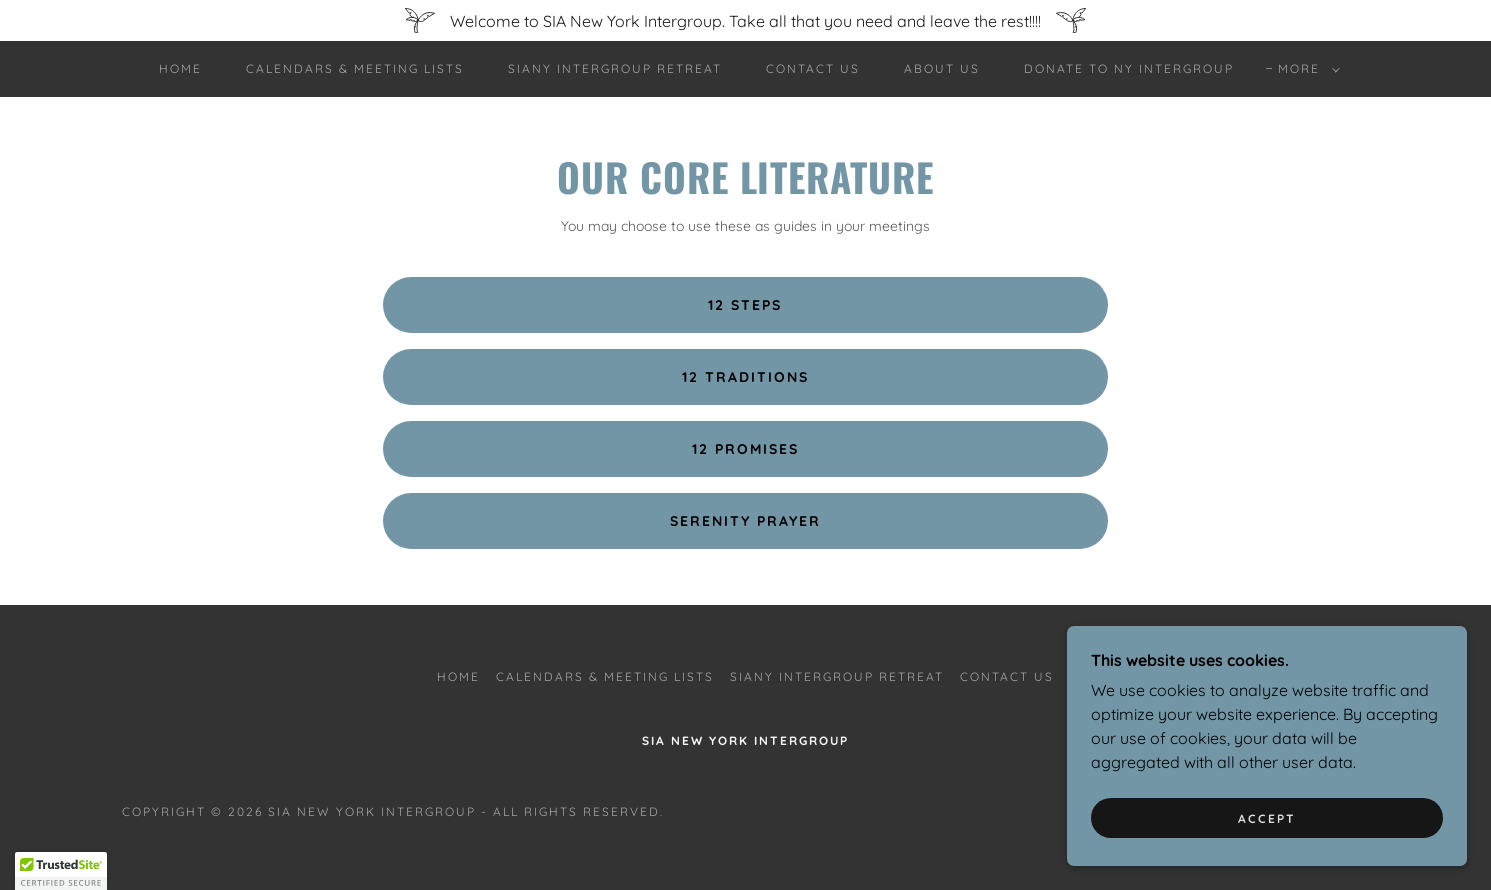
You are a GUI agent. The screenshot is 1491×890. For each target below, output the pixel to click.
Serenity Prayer (745, 521)
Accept (1267, 818)
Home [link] (180, 68)
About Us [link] (942, 68)
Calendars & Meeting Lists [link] (355, 68)
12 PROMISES (745, 449)
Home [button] (458, 676)
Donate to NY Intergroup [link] (1129, 68)
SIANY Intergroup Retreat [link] (615, 68)
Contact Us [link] (813, 68)
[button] (1305, 69)
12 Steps (745, 305)
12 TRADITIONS (745, 377)
